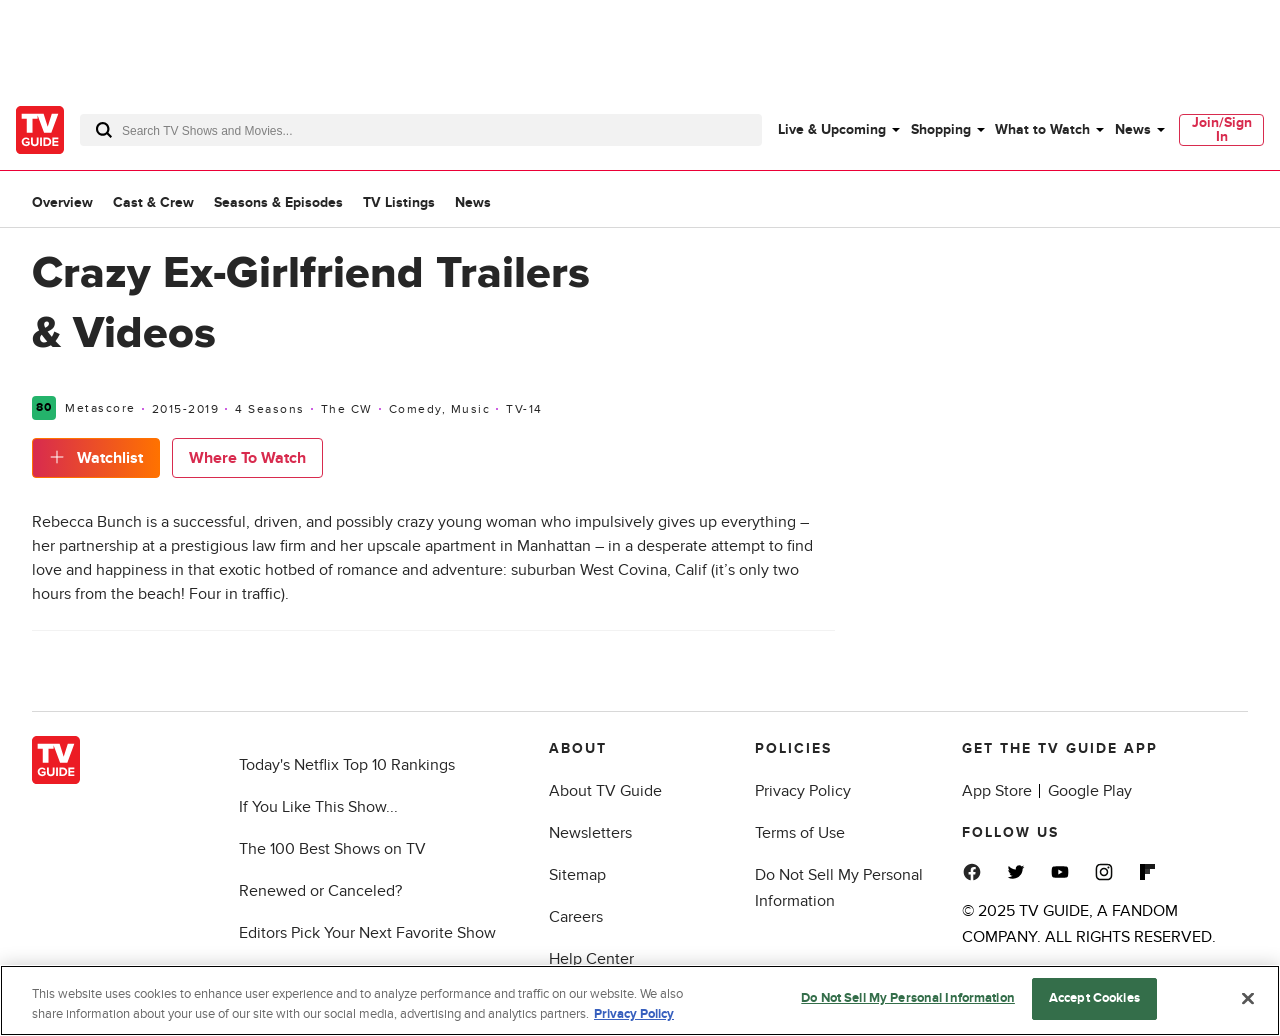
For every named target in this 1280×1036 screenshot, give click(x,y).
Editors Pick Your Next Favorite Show (367, 933)
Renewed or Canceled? (320, 891)
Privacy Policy (803, 791)
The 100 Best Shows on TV (332, 849)
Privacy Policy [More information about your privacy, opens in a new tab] (634, 1014)
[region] (640, 1000)
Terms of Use (800, 833)
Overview (62, 202)
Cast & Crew (153, 202)
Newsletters (590, 833)
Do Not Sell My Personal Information (908, 998)
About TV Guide (605, 791)
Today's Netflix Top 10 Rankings (347, 765)
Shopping (941, 129)
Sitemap (577, 875)
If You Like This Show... (318, 807)
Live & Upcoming (832, 129)
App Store (997, 791)
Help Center (591, 959)
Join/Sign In (1222, 129)
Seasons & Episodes (278, 202)
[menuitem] (838, 130)
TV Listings (399, 202)
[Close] (1248, 998)
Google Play (1090, 791)
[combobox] (421, 130)
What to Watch (1042, 129)
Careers (576, 917)
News (1133, 129)
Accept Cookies (1094, 998)
